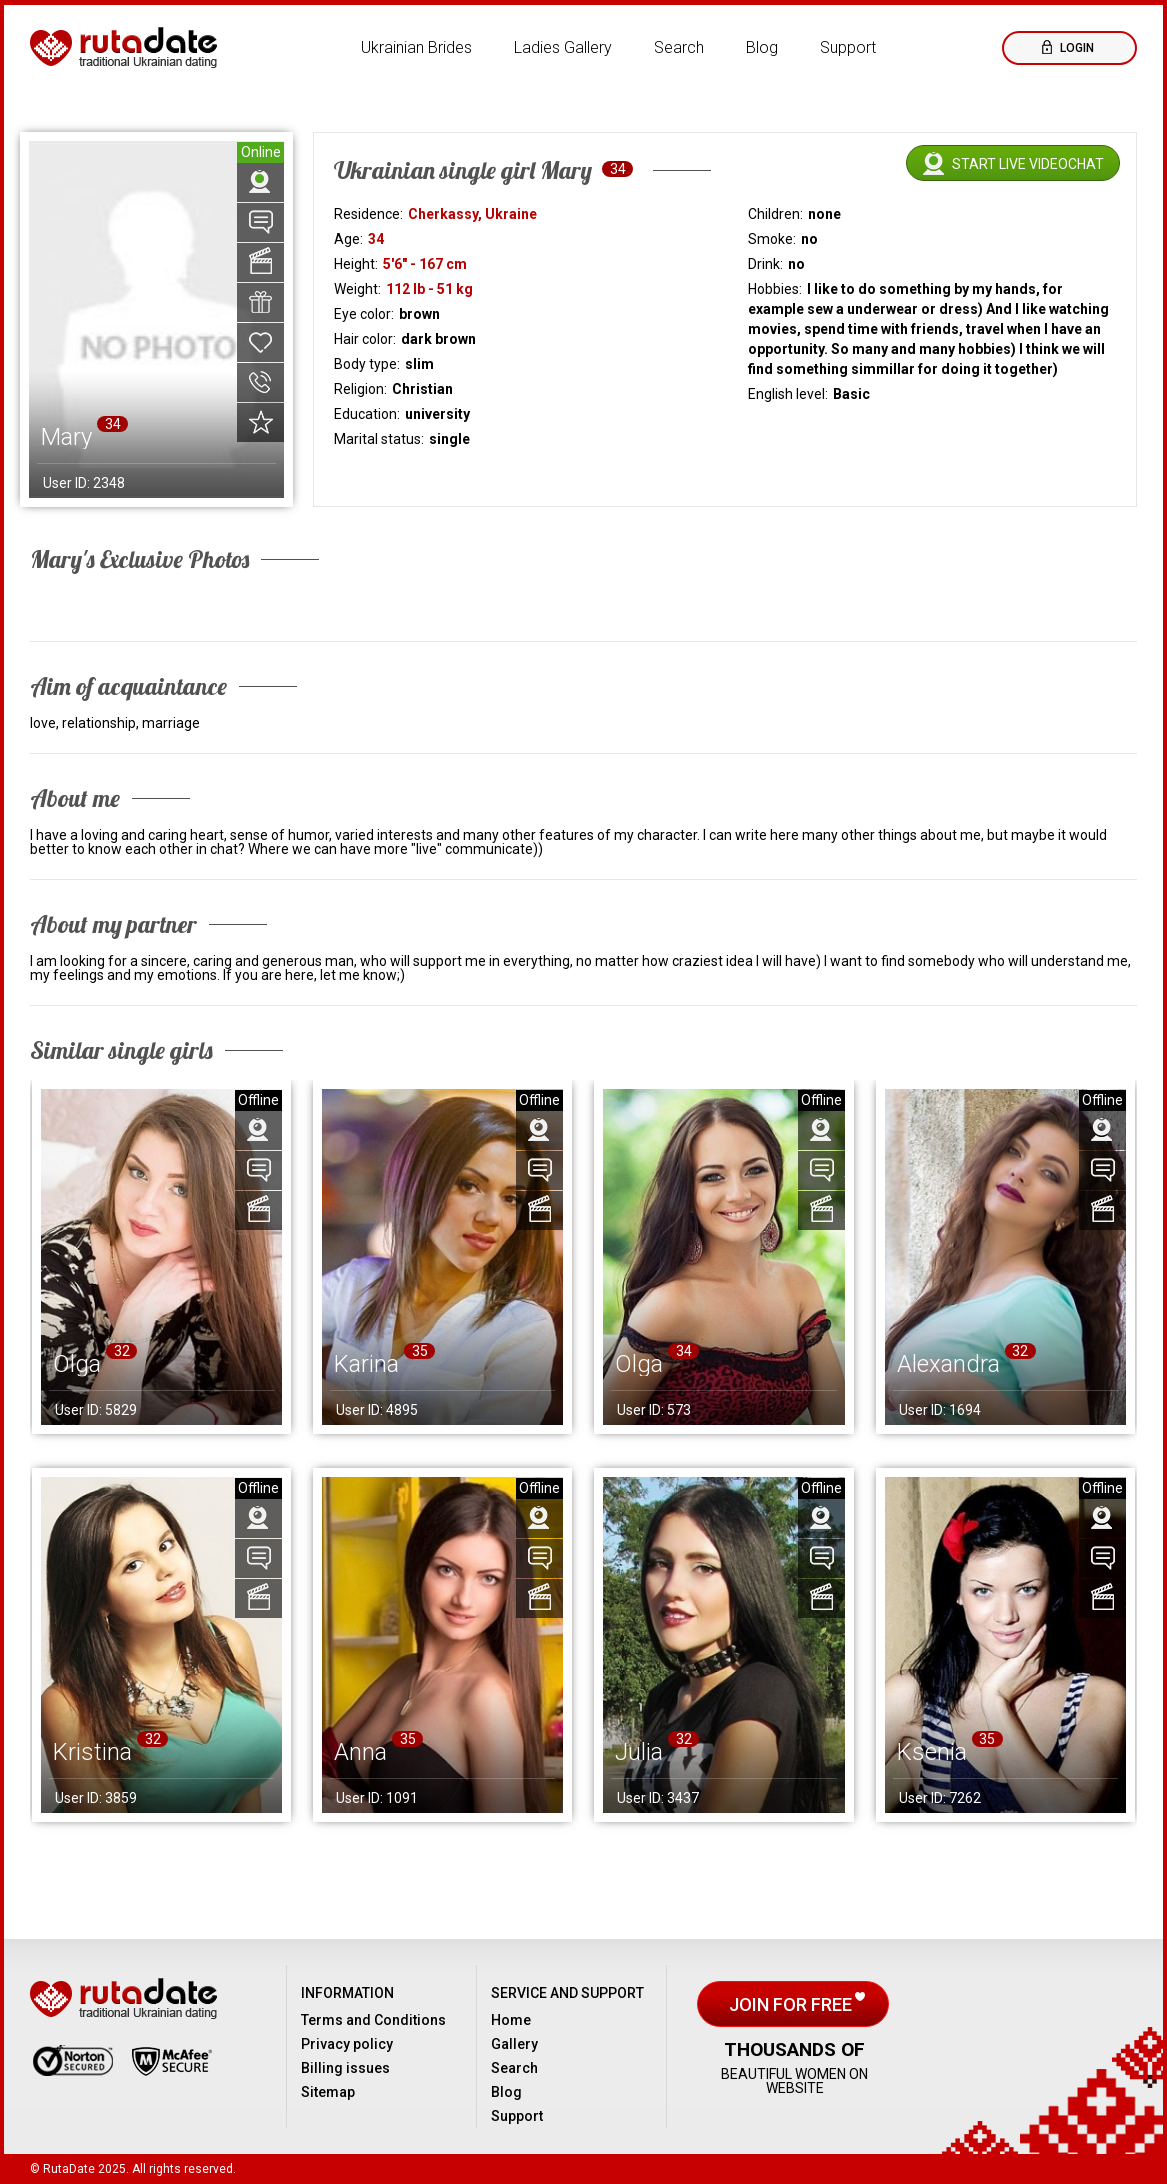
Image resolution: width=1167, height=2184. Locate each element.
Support (848, 47)
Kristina (92, 1752)
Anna (360, 1752)
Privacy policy (347, 2044)
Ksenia (932, 1752)
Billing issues (345, 2068)
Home (511, 2020)
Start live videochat (1028, 164)
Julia (639, 1752)
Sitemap (328, 2092)
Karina (366, 1364)
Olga (77, 1364)
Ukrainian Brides (416, 47)
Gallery (514, 2044)
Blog (762, 47)
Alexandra (948, 1364)
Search (679, 47)
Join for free (792, 2004)
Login (1075, 48)
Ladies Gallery (563, 47)
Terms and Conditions (373, 2020)
